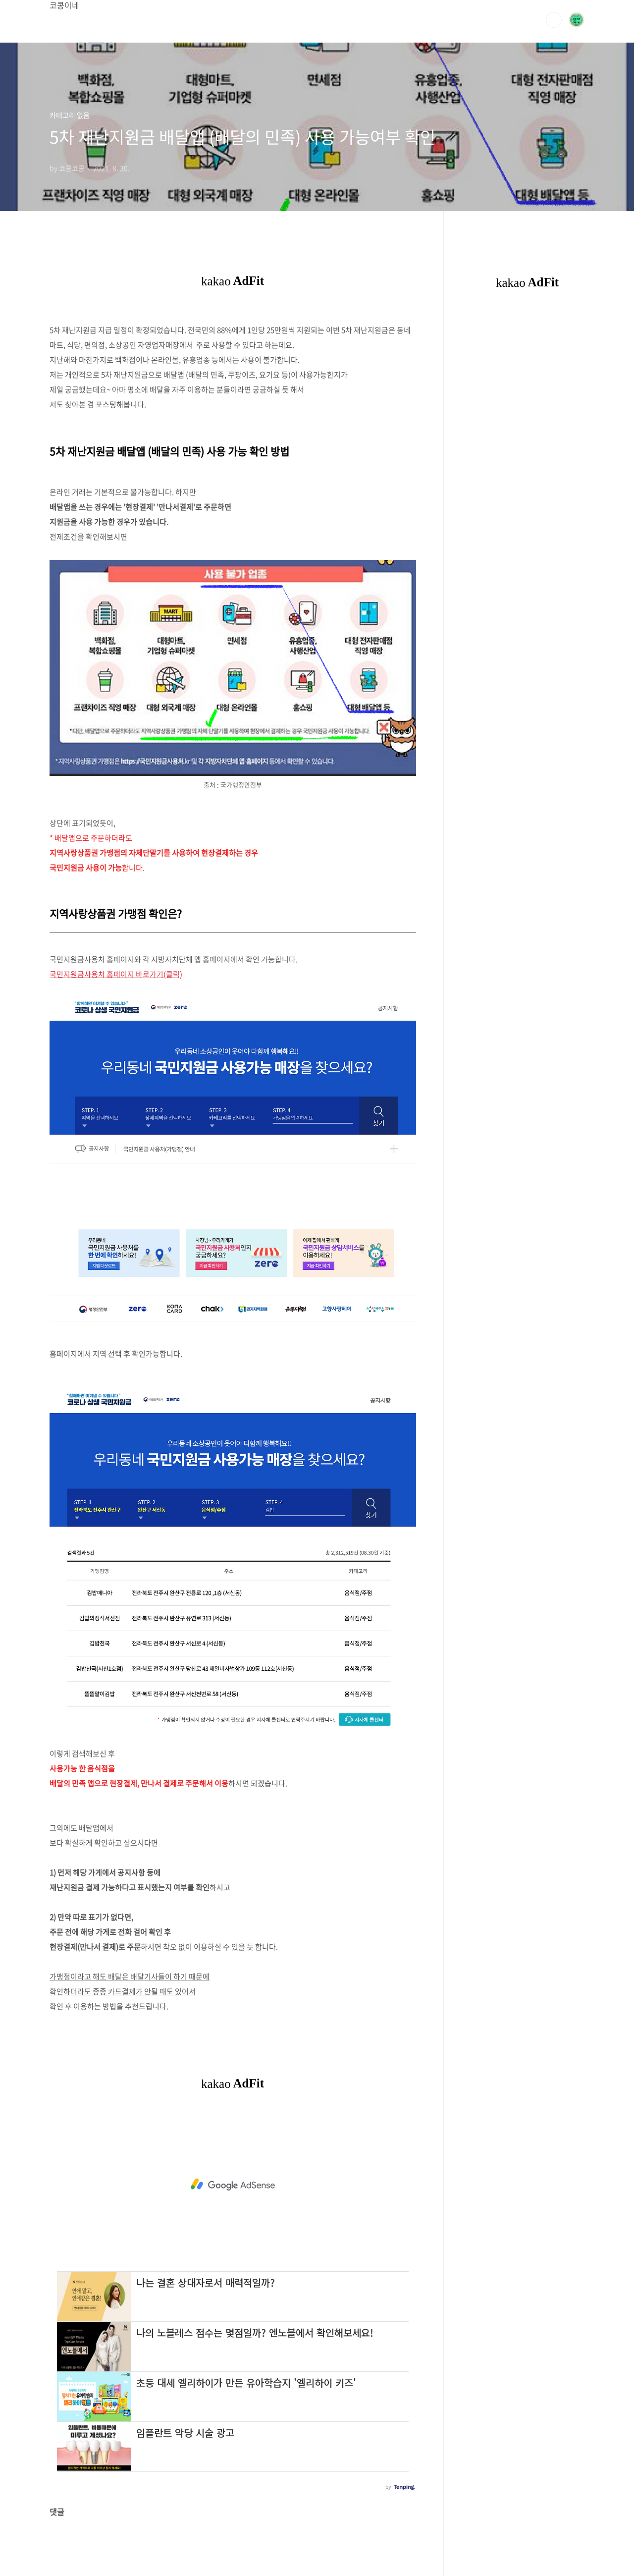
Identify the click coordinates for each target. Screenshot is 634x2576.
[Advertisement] (233, 2184)
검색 (553, 19)
